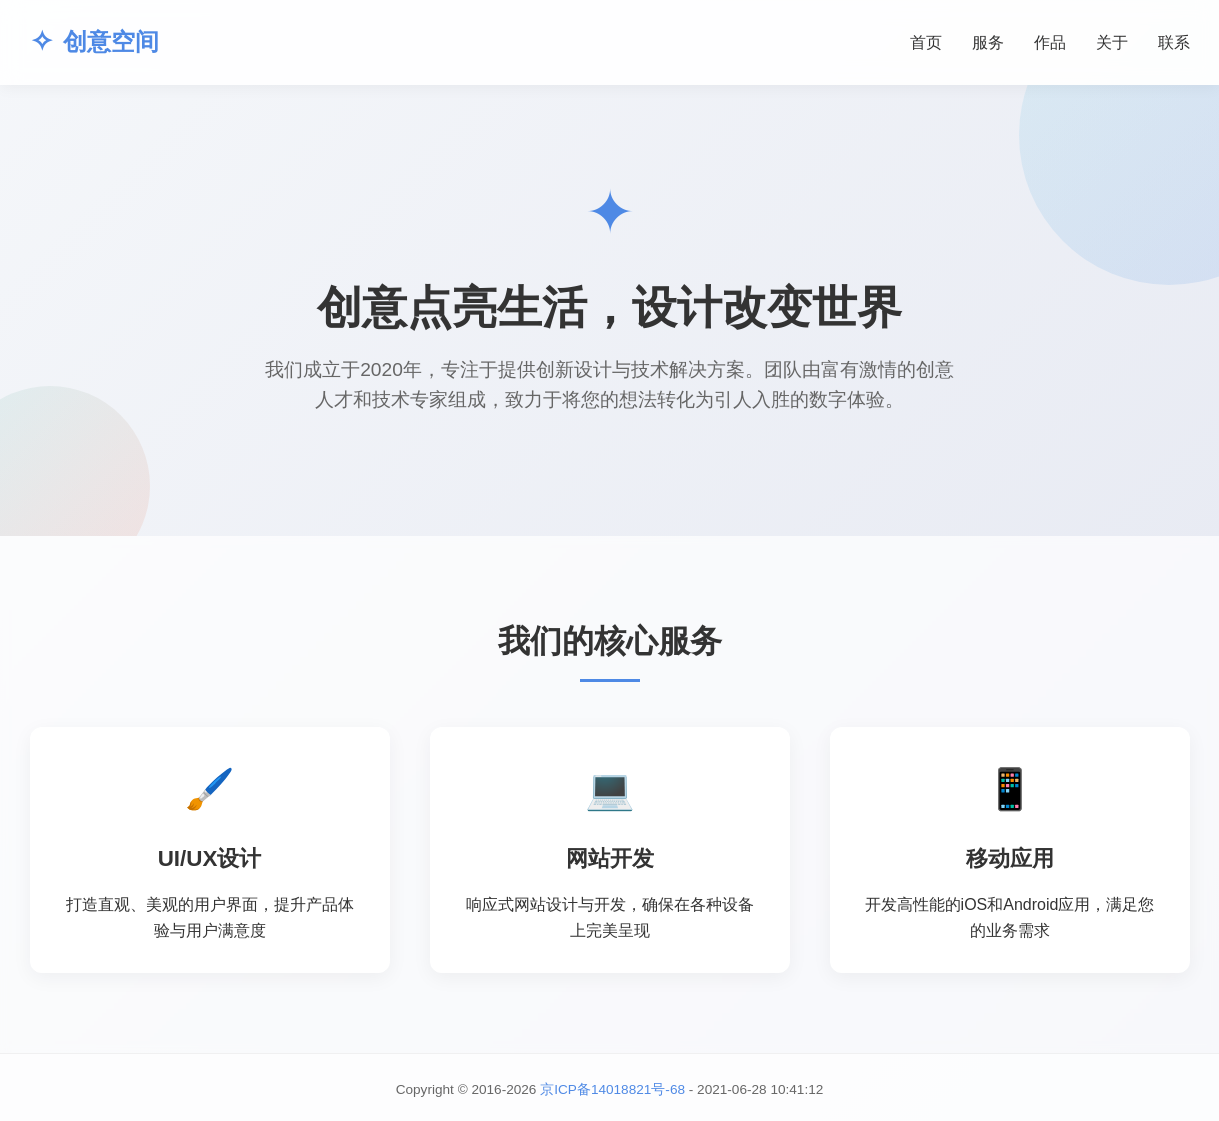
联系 (1174, 42)
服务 (988, 42)
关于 (1112, 42)
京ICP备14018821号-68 (612, 1089)
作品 (1050, 42)
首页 (926, 42)
